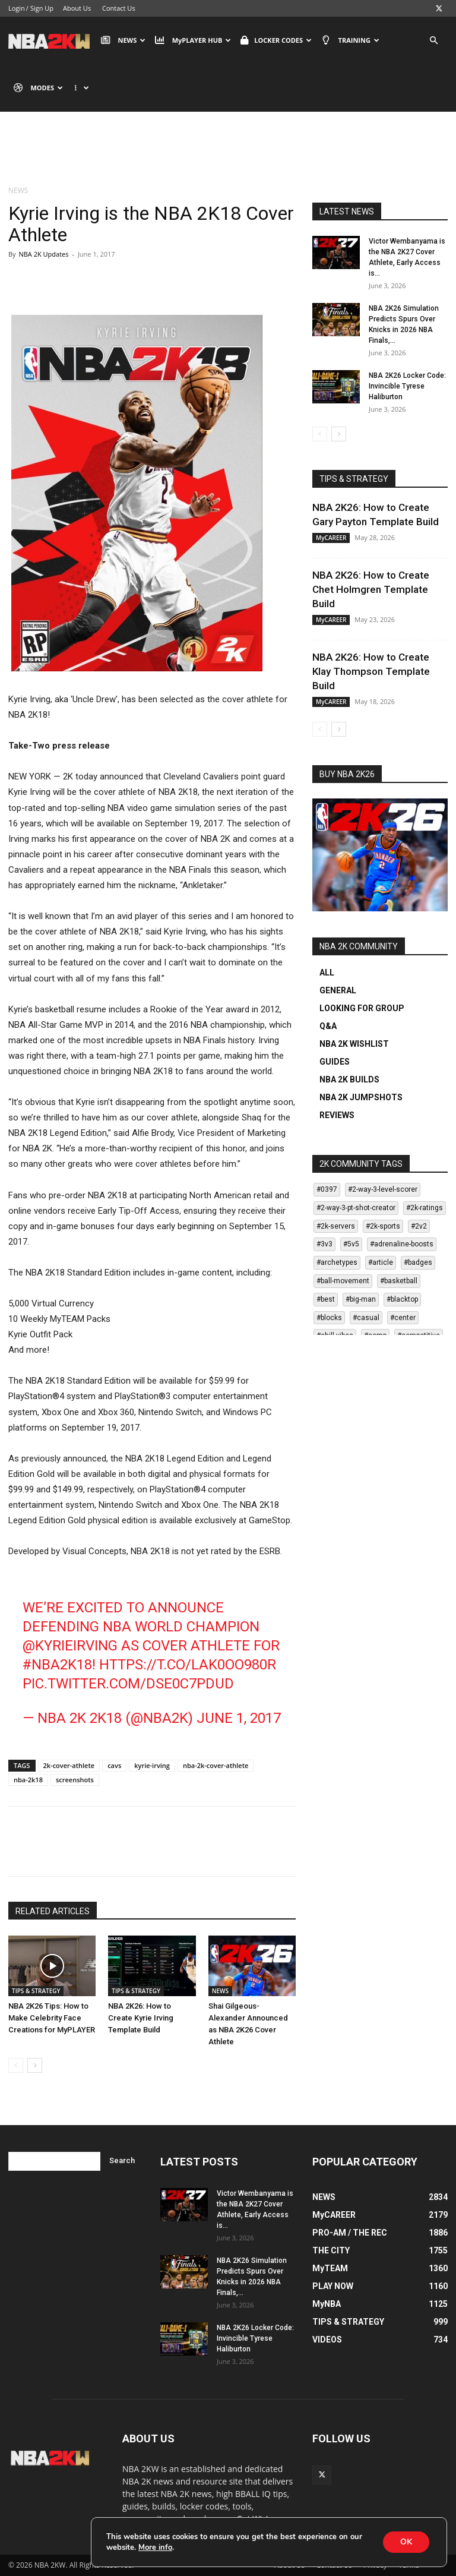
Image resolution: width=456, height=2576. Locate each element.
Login (16, 8)
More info (155, 2547)
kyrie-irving (152, 1765)
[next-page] (34, 2065)
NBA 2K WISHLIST (354, 1044)
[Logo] (52, 40)
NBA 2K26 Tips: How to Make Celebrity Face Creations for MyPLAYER (51, 2018)
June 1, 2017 (239, 1718)
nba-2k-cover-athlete (215, 1765)
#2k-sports (383, 1226)
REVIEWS (336, 1115)
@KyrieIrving (70, 1645)
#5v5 (351, 1244)
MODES (38, 88)
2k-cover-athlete (69, 1765)
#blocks (329, 1318)
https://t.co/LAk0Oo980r (187, 1664)
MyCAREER (331, 537)
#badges (418, 1262)
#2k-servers (335, 1226)
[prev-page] (15, 2065)
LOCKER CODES (276, 40)
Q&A (328, 1026)
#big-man (361, 1299)
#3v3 (324, 1244)
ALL (326, 972)
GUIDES (334, 1061)
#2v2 (419, 1226)
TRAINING (350, 40)
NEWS (123, 40)
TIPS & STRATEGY (36, 1991)
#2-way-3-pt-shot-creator (355, 1208)
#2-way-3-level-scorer (382, 1189)
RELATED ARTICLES (52, 1911)
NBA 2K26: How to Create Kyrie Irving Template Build (140, 2018)
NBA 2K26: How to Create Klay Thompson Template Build (371, 671)
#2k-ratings (424, 1208)
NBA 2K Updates (43, 254)
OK (405, 2541)
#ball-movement (342, 1281)
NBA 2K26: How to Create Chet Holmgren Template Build (370, 589)
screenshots (75, 1779)
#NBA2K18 (57, 1664)
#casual (366, 1318)
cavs (114, 1765)
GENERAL (337, 990)
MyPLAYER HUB (193, 40)
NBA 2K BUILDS (349, 1079)
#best (325, 1299)
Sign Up (41, 8)
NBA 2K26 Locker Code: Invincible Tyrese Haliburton (407, 386)
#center (403, 1318)
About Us (77, 8)
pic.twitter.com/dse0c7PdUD (128, 1683)
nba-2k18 (28, 1779)
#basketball (398, 1281)
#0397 (326, 1189)
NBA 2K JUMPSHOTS (361, 1097)
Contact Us (118, 8)
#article (380, 1262)
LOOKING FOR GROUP (361, 1008)
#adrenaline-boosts (401, 1244)
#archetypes (336, 1262)
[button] (433, 40)
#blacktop (402, 1299)
